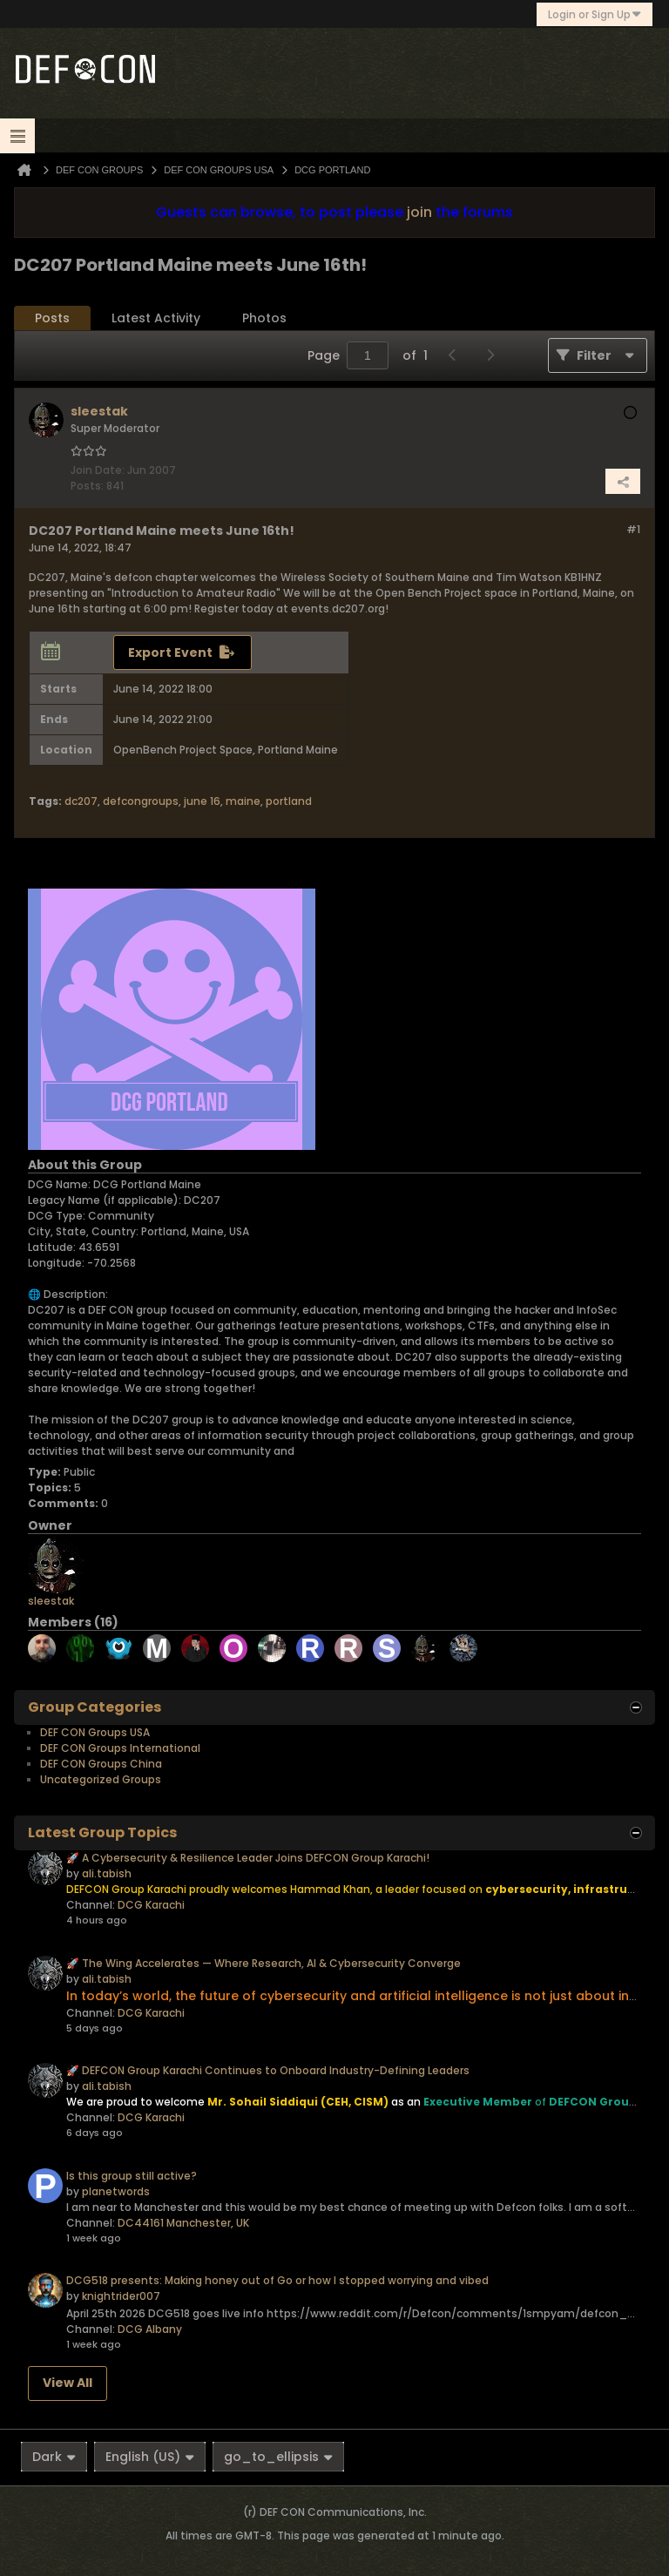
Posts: (87, 485)
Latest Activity (156, 318)
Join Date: (98, 470)
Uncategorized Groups (100, 1779)
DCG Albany (150, 2329)
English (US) (149, 2456)
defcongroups (141, 801)
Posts (52, 318)
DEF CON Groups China (101, 1763)
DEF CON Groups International (120, 1748)
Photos (264, 318)
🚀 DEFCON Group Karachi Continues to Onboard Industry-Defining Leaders (268, 2070)
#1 (633, 529)
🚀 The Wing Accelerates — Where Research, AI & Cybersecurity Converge (263, 1963)
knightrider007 (121, 2296)
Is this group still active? (131, 2175)
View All (67, 2382)
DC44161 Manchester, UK (183, 2222)
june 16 (202, 801)
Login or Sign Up (594, 14)
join (419, 212)
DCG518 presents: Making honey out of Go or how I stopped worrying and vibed (277, 2280)
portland (289, 801)
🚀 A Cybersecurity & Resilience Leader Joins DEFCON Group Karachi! (247, 1857)
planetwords (116, 2191)
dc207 (81, 801)
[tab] (52, 318)
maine (243, 801)
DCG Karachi (151, 1904)
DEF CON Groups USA (95, 1732)
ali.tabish (107, 1873)
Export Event (170, 652)
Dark (54, 2456)
